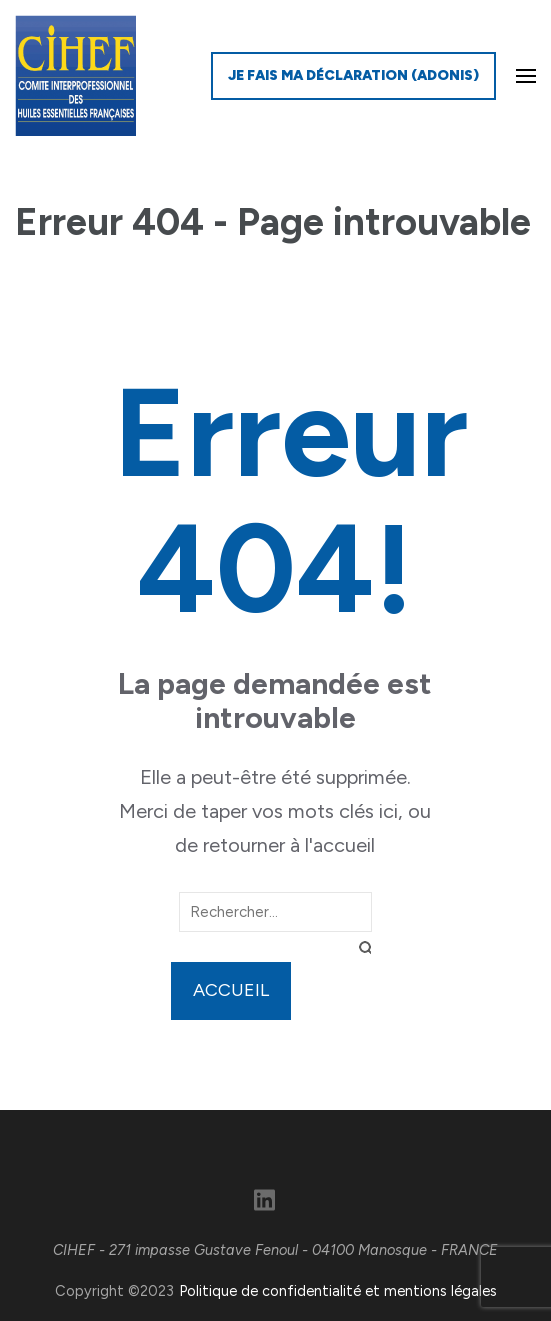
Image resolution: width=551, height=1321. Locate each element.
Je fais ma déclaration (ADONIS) (353, 75)
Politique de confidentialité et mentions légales (338, 1291)
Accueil (231, 990)
